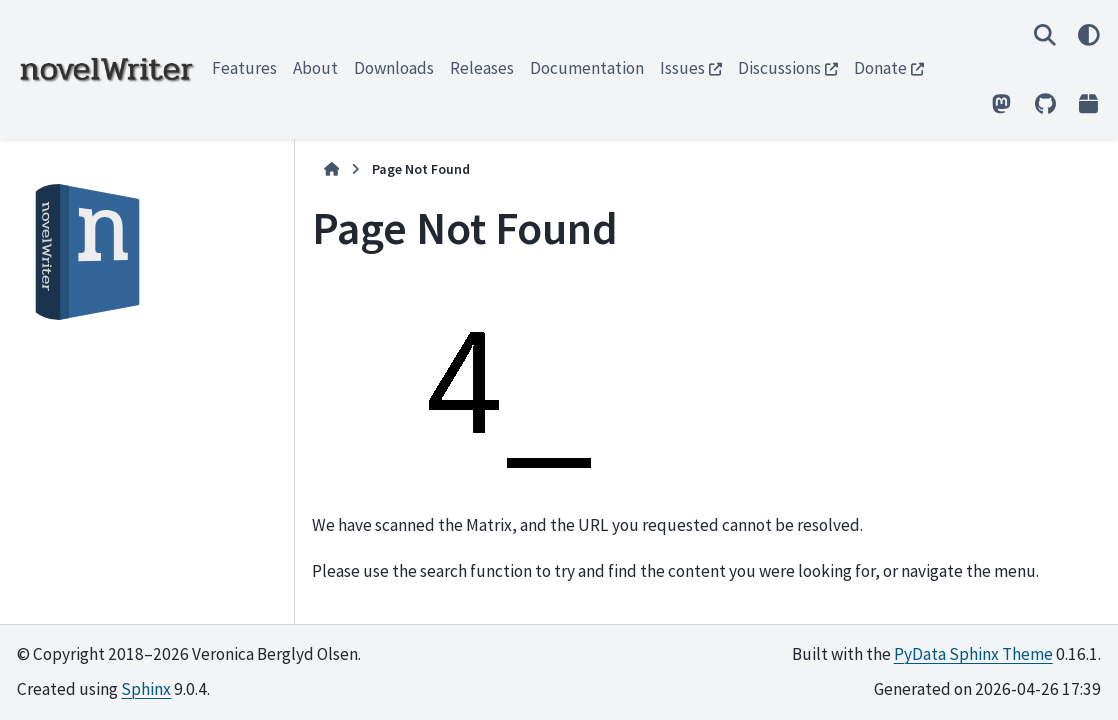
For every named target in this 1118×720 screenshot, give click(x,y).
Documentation (587, 68)
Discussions (779, 68)
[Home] (332, 169)
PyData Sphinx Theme (973, 654)
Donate (880, 68)
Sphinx (146, 689)
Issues (682, 68)
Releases (482, 68)
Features (244, 68)
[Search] (1045, 34)
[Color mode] (1089, 34)
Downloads (394, 68)
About (315, 68)
